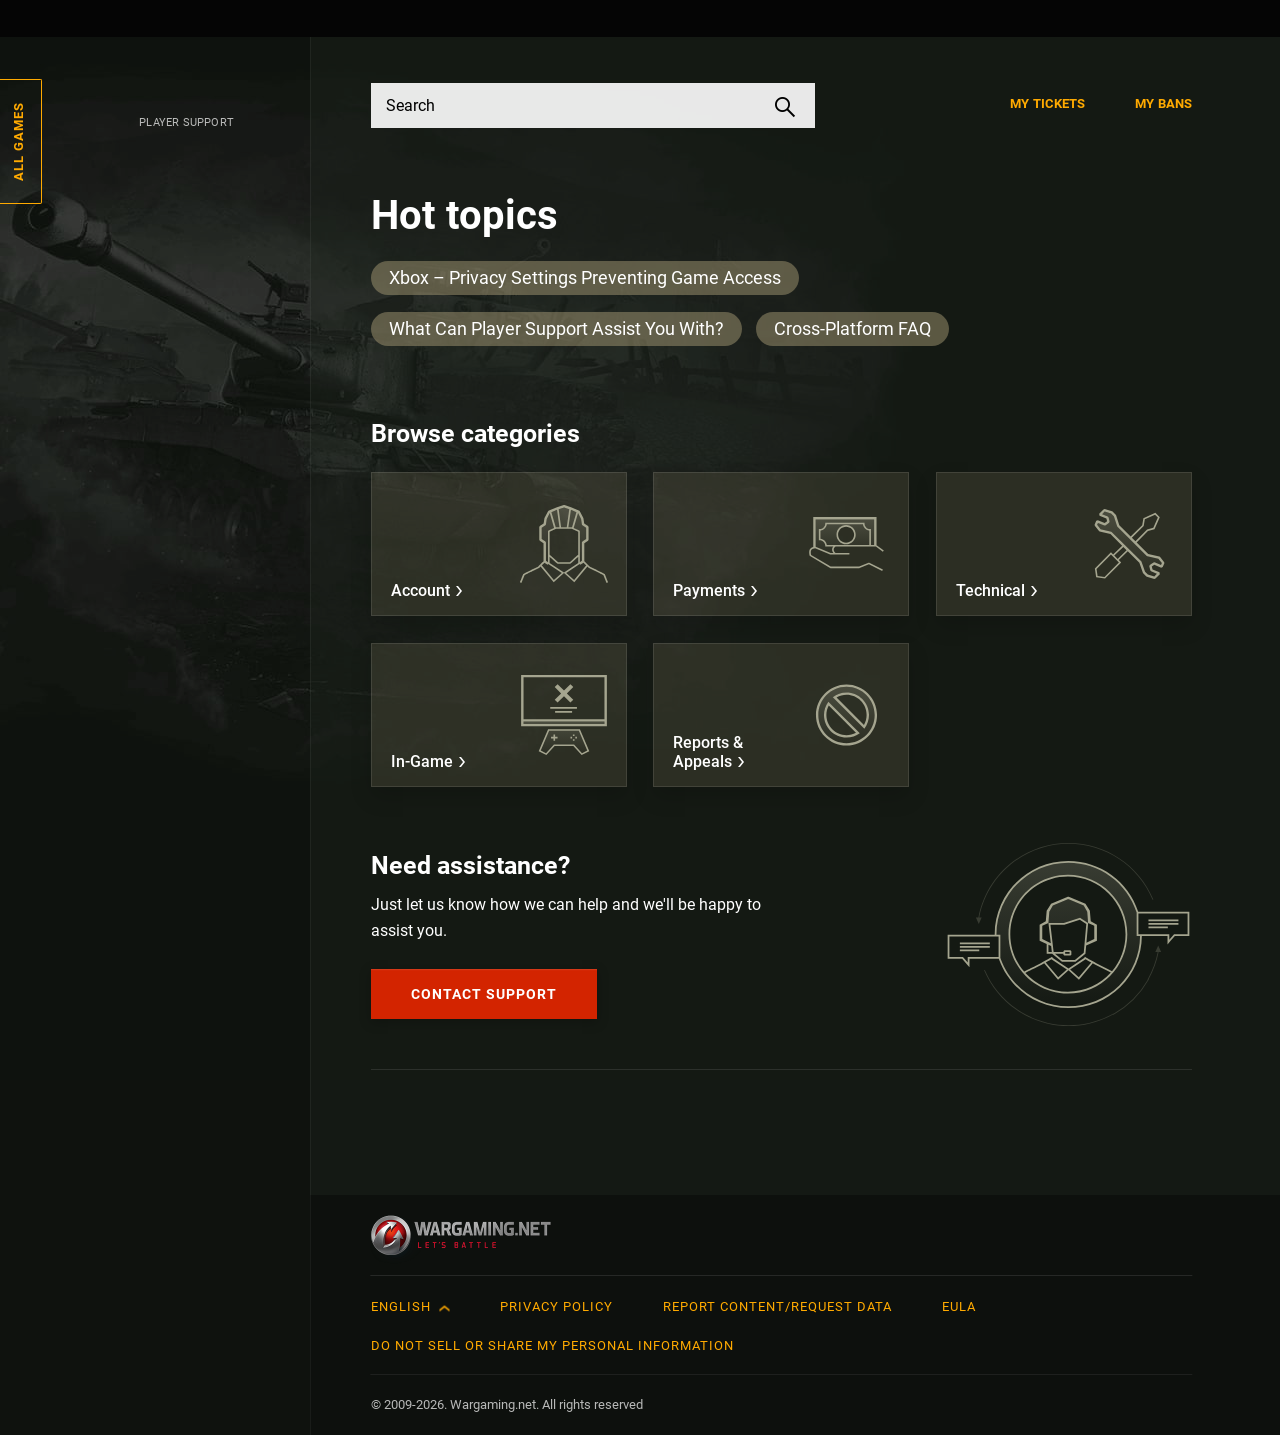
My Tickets (1047, 103)
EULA (959, 1306)
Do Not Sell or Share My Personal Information (552, 1345)
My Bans (1163, 103)
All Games (18, 141)
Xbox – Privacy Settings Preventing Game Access (585, 277)
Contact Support (484, 994)
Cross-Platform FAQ (852, 328)
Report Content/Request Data (777, 1306)
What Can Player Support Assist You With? (556, 328)
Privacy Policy (556, 1306)
